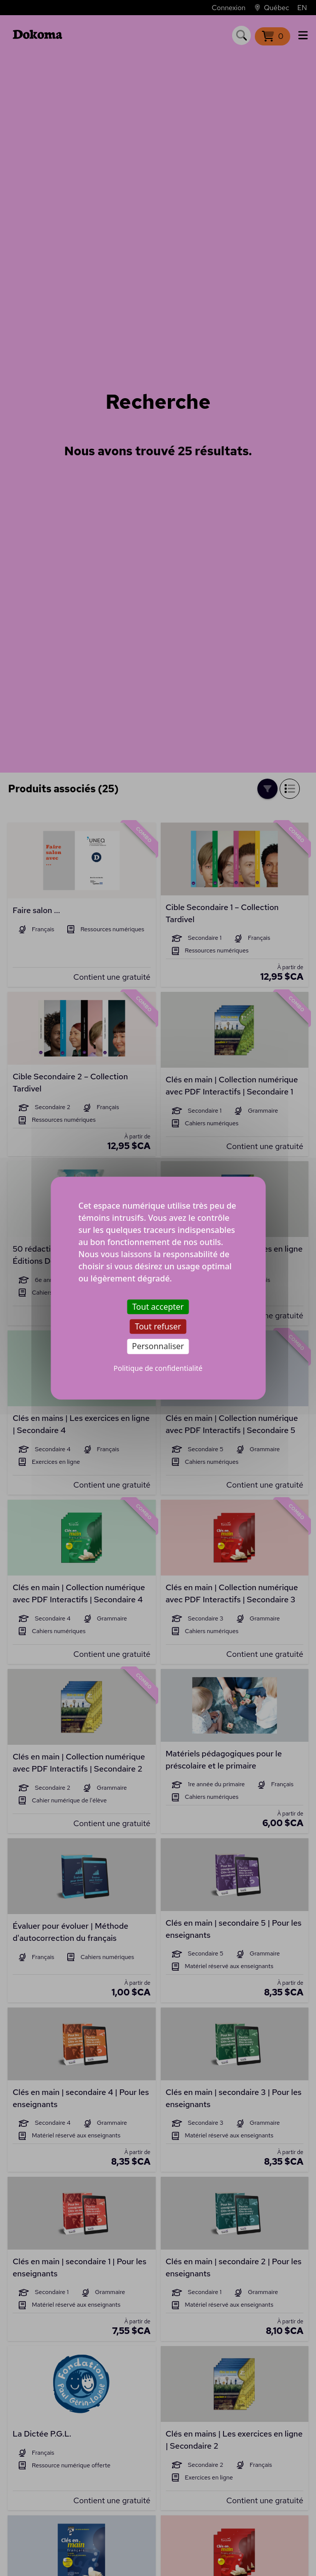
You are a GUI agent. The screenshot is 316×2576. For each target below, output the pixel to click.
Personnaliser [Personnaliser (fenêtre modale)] (158, 1346)
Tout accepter (158, 1306)
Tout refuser (158, 1326)
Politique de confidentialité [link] (158, 1367)
